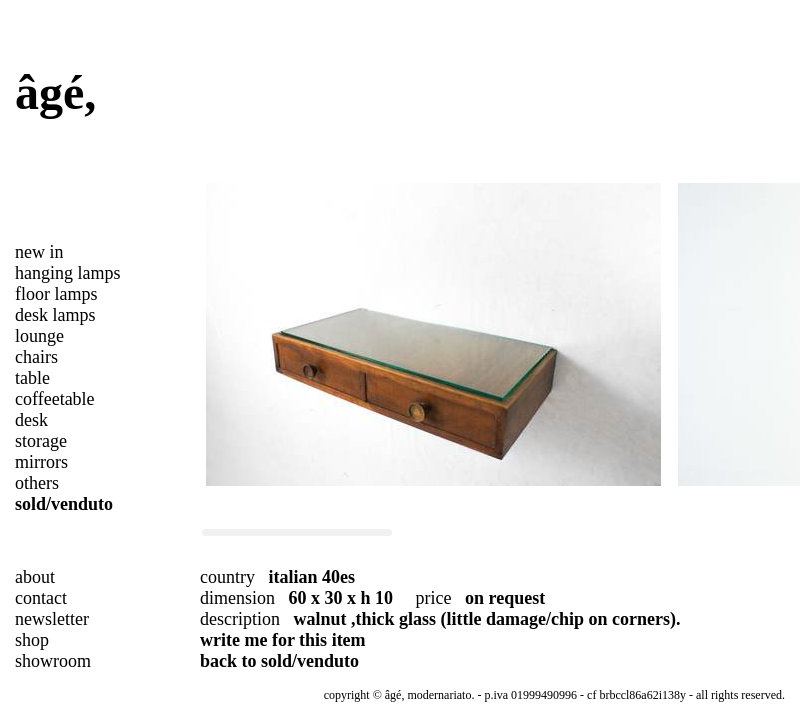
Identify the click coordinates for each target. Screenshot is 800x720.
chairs (36, 357)
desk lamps (55, 315)
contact (41, 598)
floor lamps (56, 294)
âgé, (55, 92)
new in (39, 252)
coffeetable (55, 399)
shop (32, 640)
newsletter (52, 619)
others (37, 483)
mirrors (41, 462)
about (35, 577)
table (32, 378)
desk (31, 420)
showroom (53, 661)
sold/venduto (64, 504)
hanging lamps (68, 273)
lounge (39, 336)
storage (41, 441)
